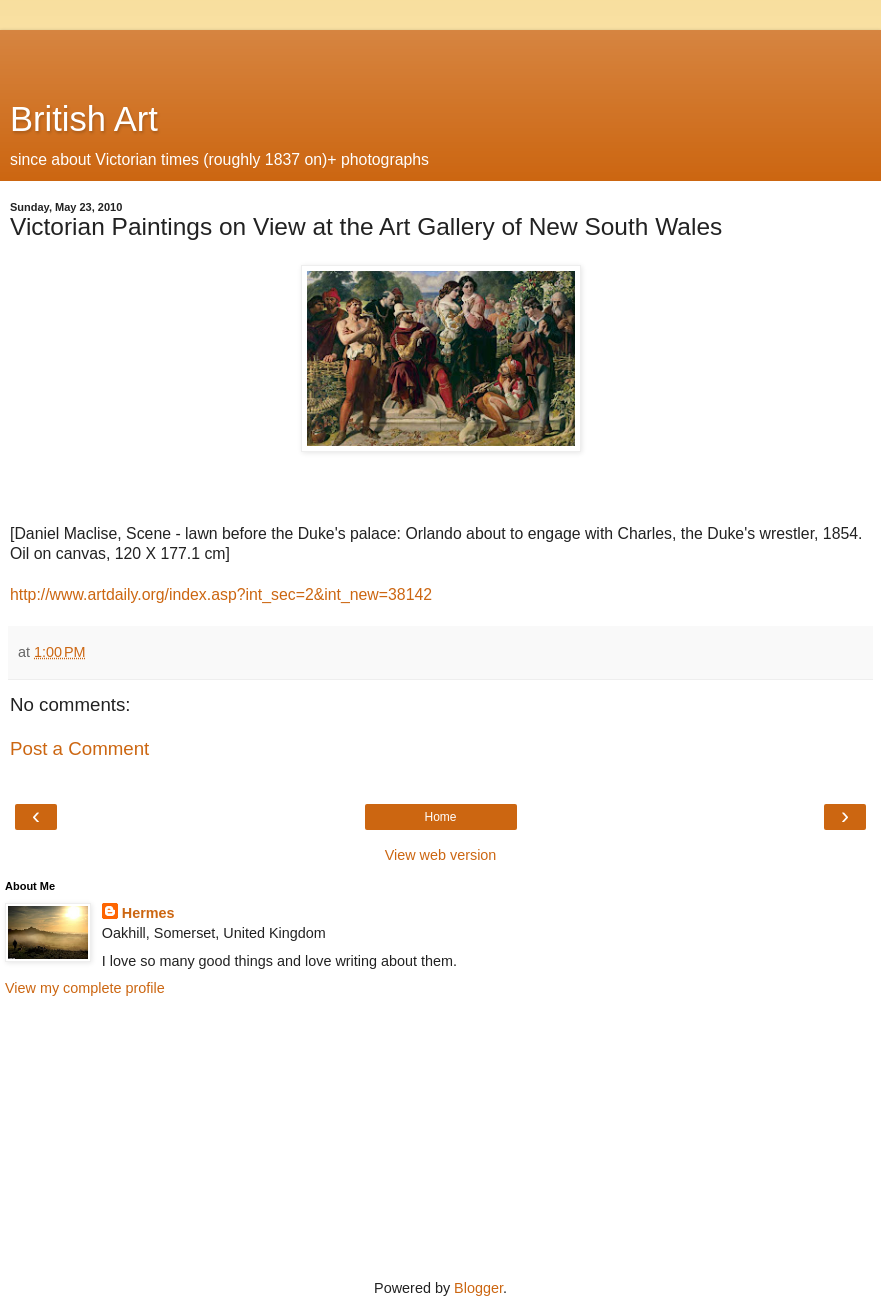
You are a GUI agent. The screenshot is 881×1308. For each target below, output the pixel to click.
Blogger (478, 1288)
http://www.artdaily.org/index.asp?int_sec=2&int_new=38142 (221, 594)
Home (440, 817)
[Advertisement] (441, 55)
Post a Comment (79, 748)
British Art (84, 119)
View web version (441, 855)
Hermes (148, 913)
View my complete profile (85, 988)
